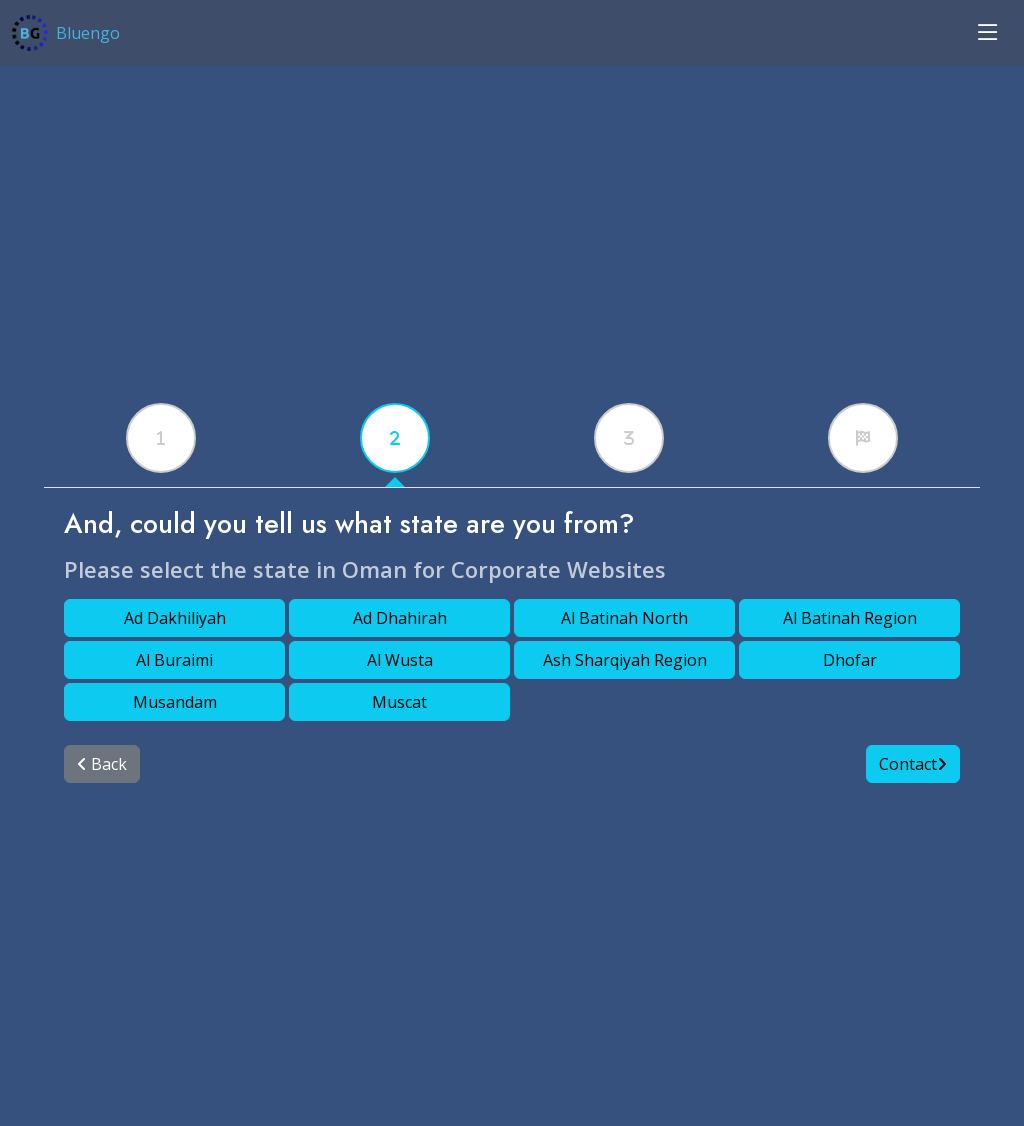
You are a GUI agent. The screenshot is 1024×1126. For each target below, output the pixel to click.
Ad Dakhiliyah (175, 618)
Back (102, 764)
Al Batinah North (624, 618)
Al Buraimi (174, 660)
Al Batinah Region (850, 618)
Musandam (175, 702)
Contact (913, 764)
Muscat (399, 702)
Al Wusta (400, 660)
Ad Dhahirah (400, 618)
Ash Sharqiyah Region (625, 660)
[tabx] (161, 438)
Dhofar (850, 660)
